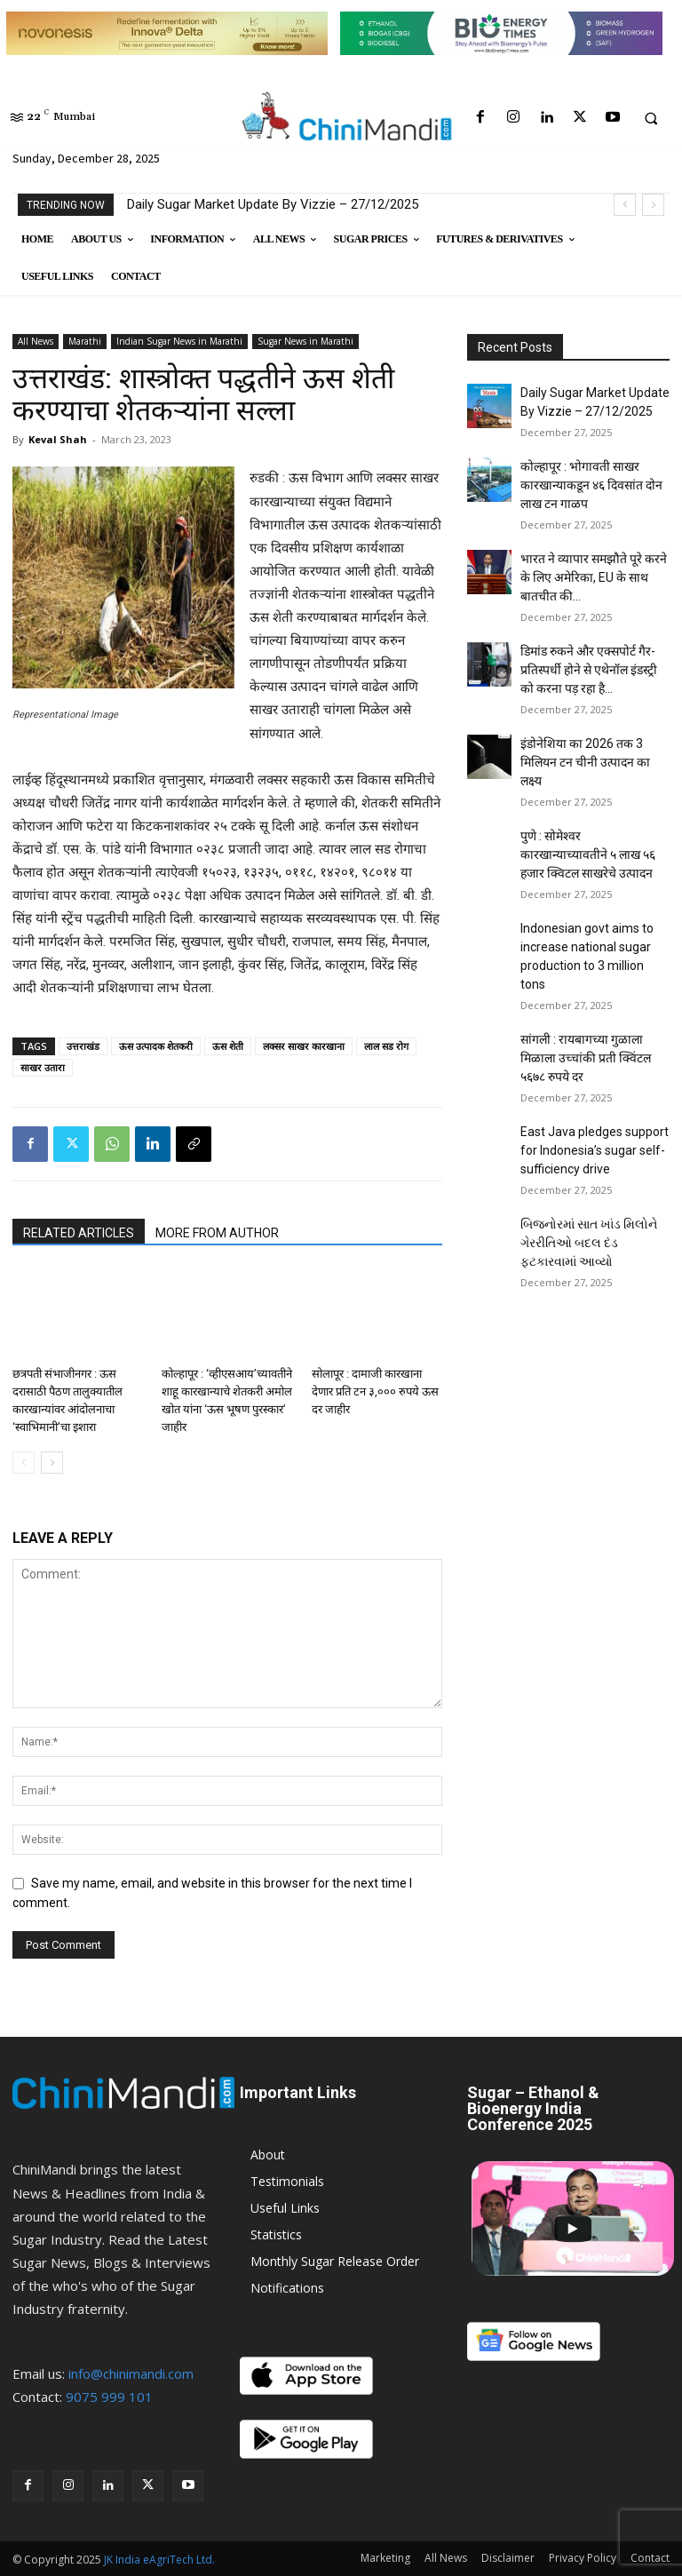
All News (35, 341)
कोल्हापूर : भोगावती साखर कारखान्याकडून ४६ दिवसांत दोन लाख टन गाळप (591, 485)
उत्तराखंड (83, 1046)
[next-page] (52, 1462)
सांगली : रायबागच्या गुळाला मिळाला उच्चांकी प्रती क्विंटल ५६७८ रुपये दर (585, 1058)
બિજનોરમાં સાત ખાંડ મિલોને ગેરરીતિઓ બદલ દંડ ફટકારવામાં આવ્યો (588, 1242)
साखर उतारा (42, 1067)
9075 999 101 (109, 2396)
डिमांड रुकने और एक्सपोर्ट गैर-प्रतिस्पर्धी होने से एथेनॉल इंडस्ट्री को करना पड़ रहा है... (588, 670)
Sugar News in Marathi (305, 341)
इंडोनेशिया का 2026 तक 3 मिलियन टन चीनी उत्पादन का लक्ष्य (585, 762)
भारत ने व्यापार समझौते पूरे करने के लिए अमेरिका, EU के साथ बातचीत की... (593, 577)
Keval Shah (57, 439)
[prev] (625, 205)
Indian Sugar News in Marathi (179, 341)
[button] (651, 118)
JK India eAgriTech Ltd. (159, 2559)
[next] (653, 205)
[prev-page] (23, 1462)
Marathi (84, 341)
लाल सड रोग (386, 1046)
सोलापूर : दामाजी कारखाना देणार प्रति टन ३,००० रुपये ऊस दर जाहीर (375, 1391)
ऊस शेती (227, 1046)
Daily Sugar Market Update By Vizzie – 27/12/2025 (272, 204)
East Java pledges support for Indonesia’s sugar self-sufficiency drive (594, 1150)
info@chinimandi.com (131, 2373)
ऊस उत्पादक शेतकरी (156, 1046)
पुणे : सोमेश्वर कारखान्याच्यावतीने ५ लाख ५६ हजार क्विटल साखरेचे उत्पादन (587, 854)
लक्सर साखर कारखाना (304, 1046)
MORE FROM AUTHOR (217, 1233)
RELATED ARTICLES (78, 1233)
